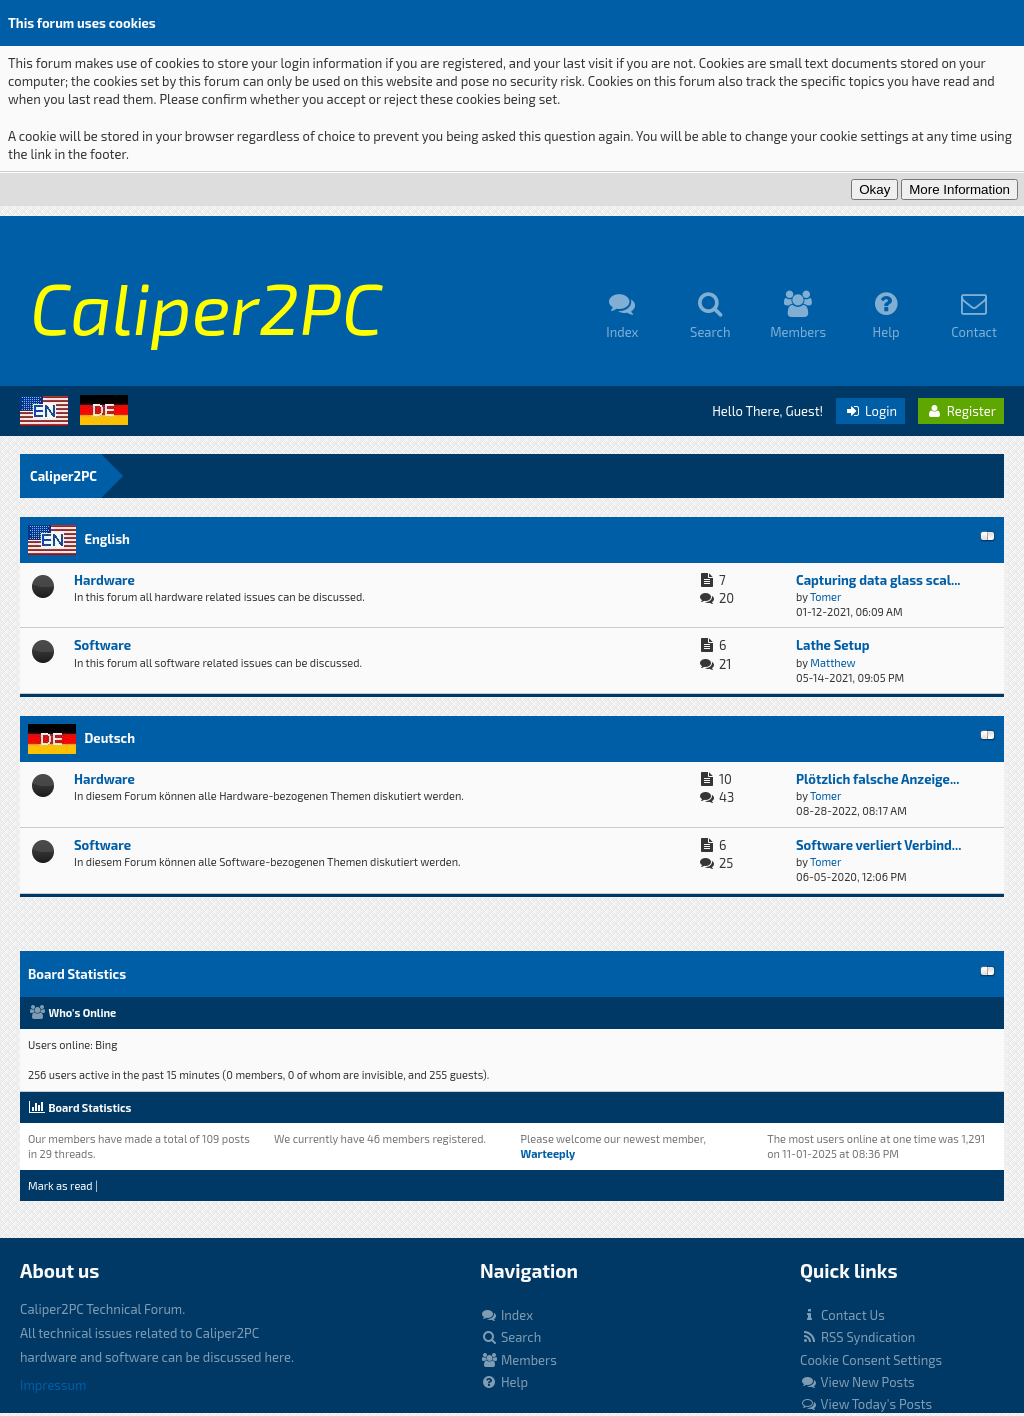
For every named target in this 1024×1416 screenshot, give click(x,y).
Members (518, 1360)
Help (504, 1382)
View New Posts (857, 1382)
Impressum (53, 1385)
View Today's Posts (866, 1404)
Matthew (832, 662)
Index (506, 1315)
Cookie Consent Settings (871, 1360)
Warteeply (548, 1153)
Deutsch (109, 738)
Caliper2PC (63, 476)
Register (961, 411)
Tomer (825, 596)
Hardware (104, 580)
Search (510, 1337)
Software (102, 645)
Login (870, 411)
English (106, 539)
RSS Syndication (857, 1337)
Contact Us (842, 1315)
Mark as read (60, 1185)
